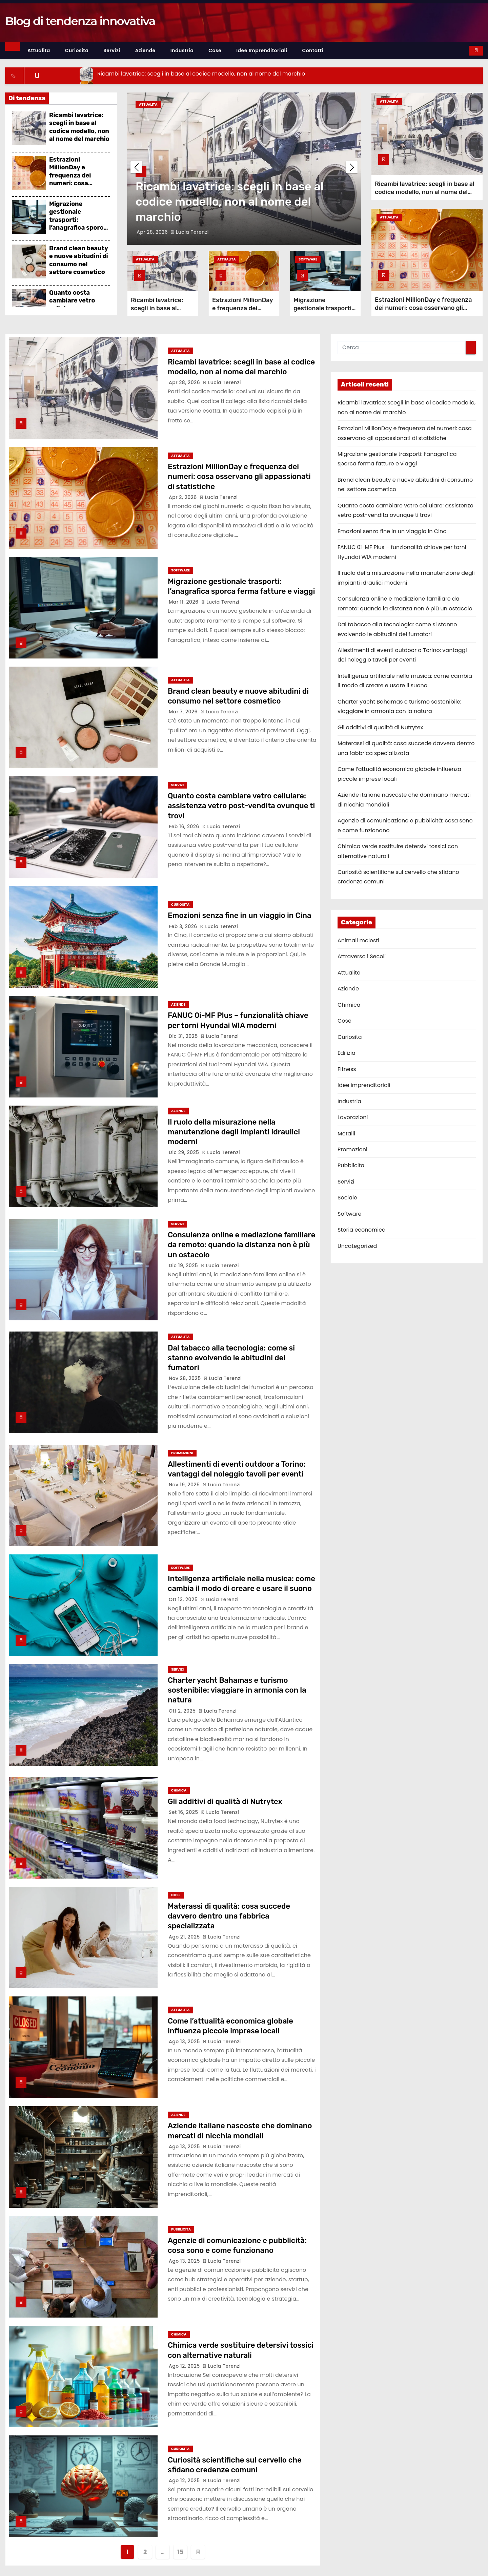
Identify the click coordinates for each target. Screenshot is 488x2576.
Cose (214, 50)
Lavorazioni (353, 1117)
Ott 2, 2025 (183, 1711)
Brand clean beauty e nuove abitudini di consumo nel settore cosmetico (78, 260)
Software (308, 259)
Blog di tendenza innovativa (80, 21)
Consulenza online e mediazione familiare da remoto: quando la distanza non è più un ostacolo (241, 1244)
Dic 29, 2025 (185, 1152)
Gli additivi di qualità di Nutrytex (225, 1801)
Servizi (111, 50)
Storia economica (362, 1230)
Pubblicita (181, 2229)
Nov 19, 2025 (185, 1484)
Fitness (347, 1069)
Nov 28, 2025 (185, 1378)
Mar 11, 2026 (184, 602)
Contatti (312, 50)
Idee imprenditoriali (261, 50)
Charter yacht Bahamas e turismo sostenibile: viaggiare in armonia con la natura (237, 1690)
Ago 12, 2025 (185, 2366)
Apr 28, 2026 (153, 232)
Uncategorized (357, 1246)
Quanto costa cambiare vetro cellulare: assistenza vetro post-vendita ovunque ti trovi (241, 805)
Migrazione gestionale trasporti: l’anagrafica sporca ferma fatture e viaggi (78, 223)
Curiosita (76, 50)
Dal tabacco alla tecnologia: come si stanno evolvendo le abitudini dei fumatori (231, 1358)
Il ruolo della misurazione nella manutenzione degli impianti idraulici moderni (234, 1132)
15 (180, 2552)
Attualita (38, 50)
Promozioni (182, 1452)
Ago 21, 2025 (185, 1936)
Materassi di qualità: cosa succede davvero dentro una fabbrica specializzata (229, 1916)
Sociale (347, 1197)
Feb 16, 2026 (185, 826)
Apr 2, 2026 (183, 497)
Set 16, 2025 (184, 1812)
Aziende (145, 50)
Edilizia (346, 1053)
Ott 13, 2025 (184, 1599)
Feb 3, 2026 (184, 926)
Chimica (178, 1790)
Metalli (346, 1133)
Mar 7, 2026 (184, 711)
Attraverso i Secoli (362, 956)
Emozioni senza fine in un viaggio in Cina (239, 915)
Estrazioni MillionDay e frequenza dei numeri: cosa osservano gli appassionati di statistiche (72, 183)
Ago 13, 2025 (185, 2041)
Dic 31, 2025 (184, 1036)
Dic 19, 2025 (184, 1265)
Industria (182, 50)
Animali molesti (358, 940)
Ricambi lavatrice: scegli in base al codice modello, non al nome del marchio (79, 127)
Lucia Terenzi (190, 232)
